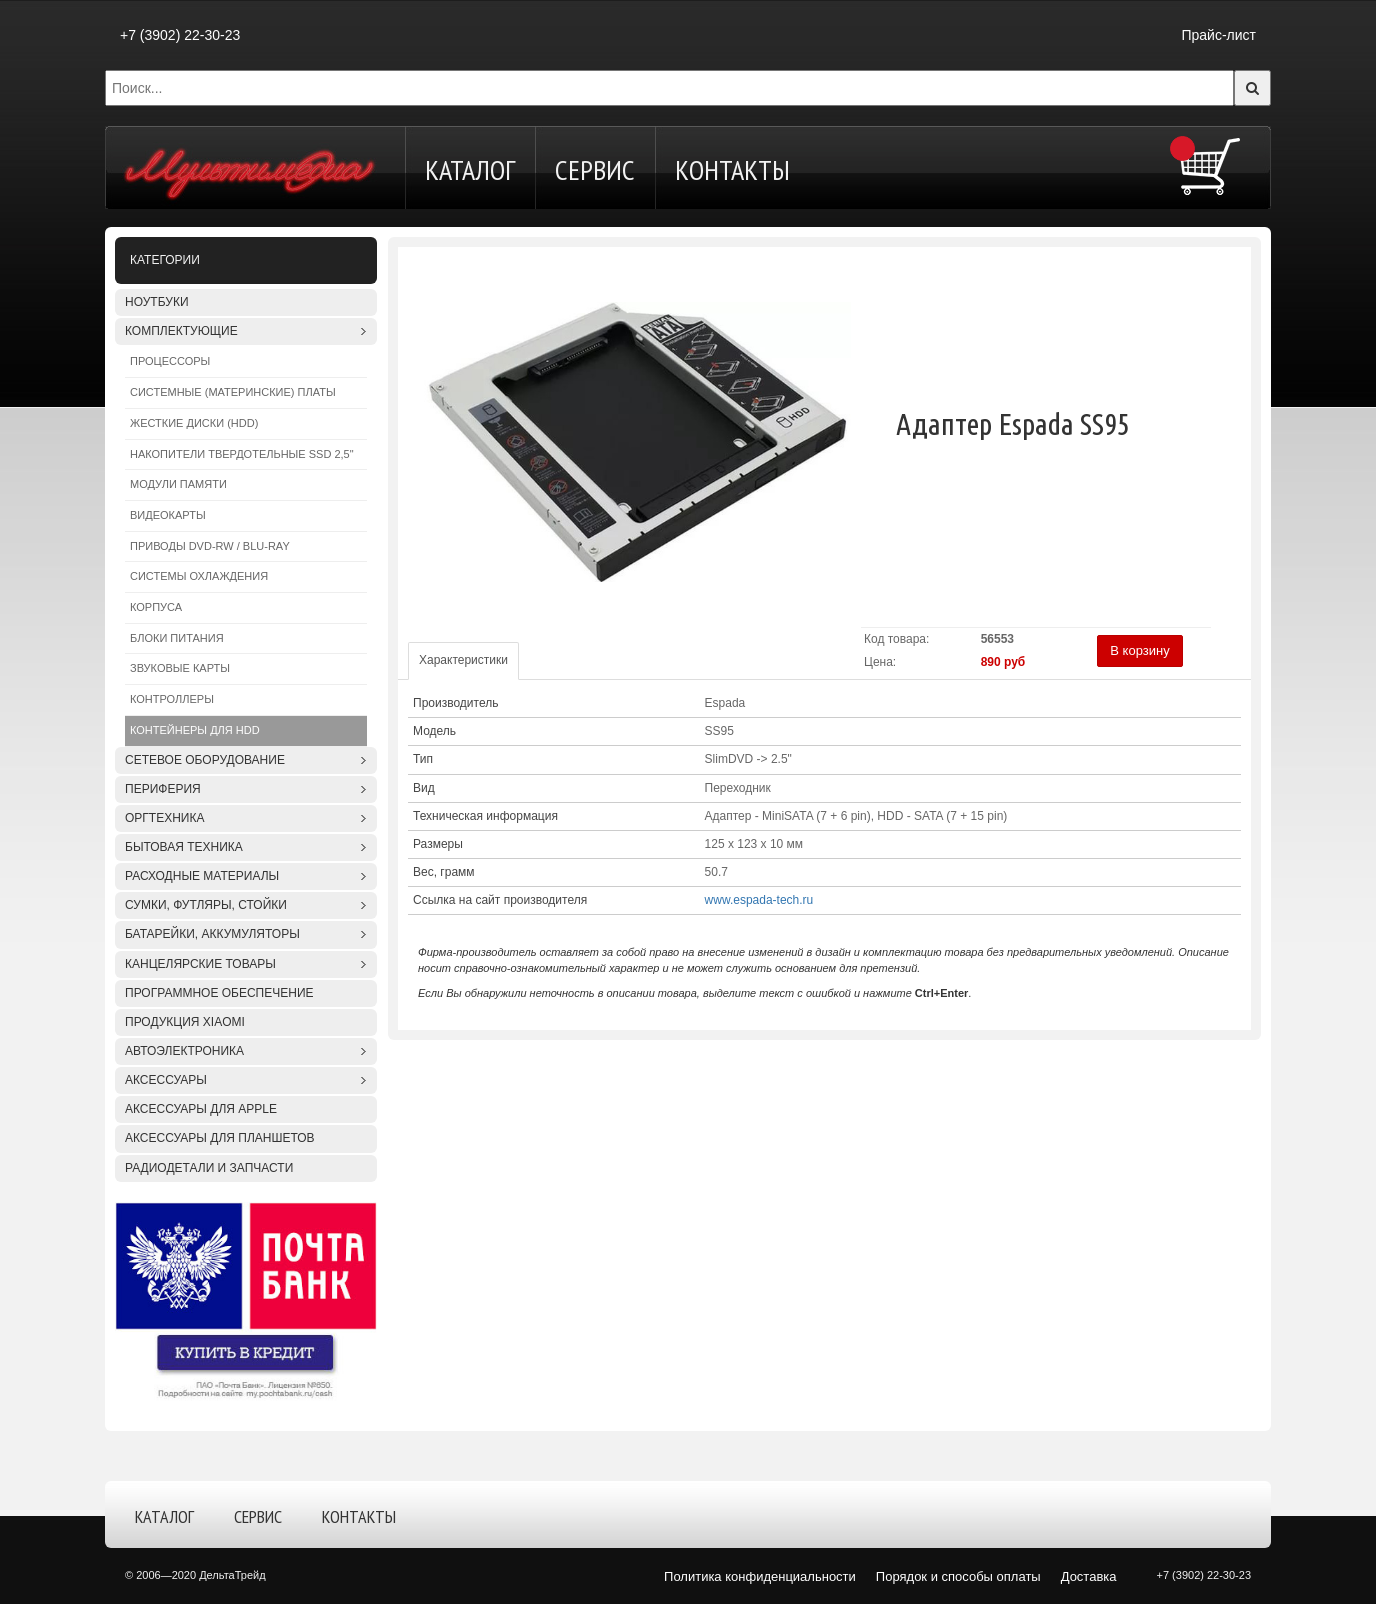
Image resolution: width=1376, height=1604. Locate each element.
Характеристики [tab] (463, 660)
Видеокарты (168, 515)
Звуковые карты (180, 668)
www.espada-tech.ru (759, 900)
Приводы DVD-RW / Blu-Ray (210, 546)
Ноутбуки (157, 302)
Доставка (1089, 1576)
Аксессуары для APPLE (201, 1109)
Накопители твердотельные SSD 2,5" (242, 454)
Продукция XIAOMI (185, 1022)
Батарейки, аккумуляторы (212, 934)
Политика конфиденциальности (760, 1576)
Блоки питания (177, 638)
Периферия (163, 789)
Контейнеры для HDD (195, 730)
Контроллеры (172, 699)
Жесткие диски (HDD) (194, 423)
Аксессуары (166, 1080)
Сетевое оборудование (205, 760)
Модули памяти (178, 484)
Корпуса (156, 607)
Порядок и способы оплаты (958, 1576)
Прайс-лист (1218, 35)
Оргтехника (164, 818)
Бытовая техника (184, 847)
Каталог (470, 169)
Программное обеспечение (219, 993)
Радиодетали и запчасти (209, 1168)
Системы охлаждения (199, 576)
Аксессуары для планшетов (220, 1138)
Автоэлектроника (184, 1051)
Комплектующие (181, 331)
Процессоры (170, 361)
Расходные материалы (202, 876)
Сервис (595, 169)
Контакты (732, 169)
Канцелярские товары (200, 964)
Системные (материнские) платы (233, 392)
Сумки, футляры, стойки (206, 905)
